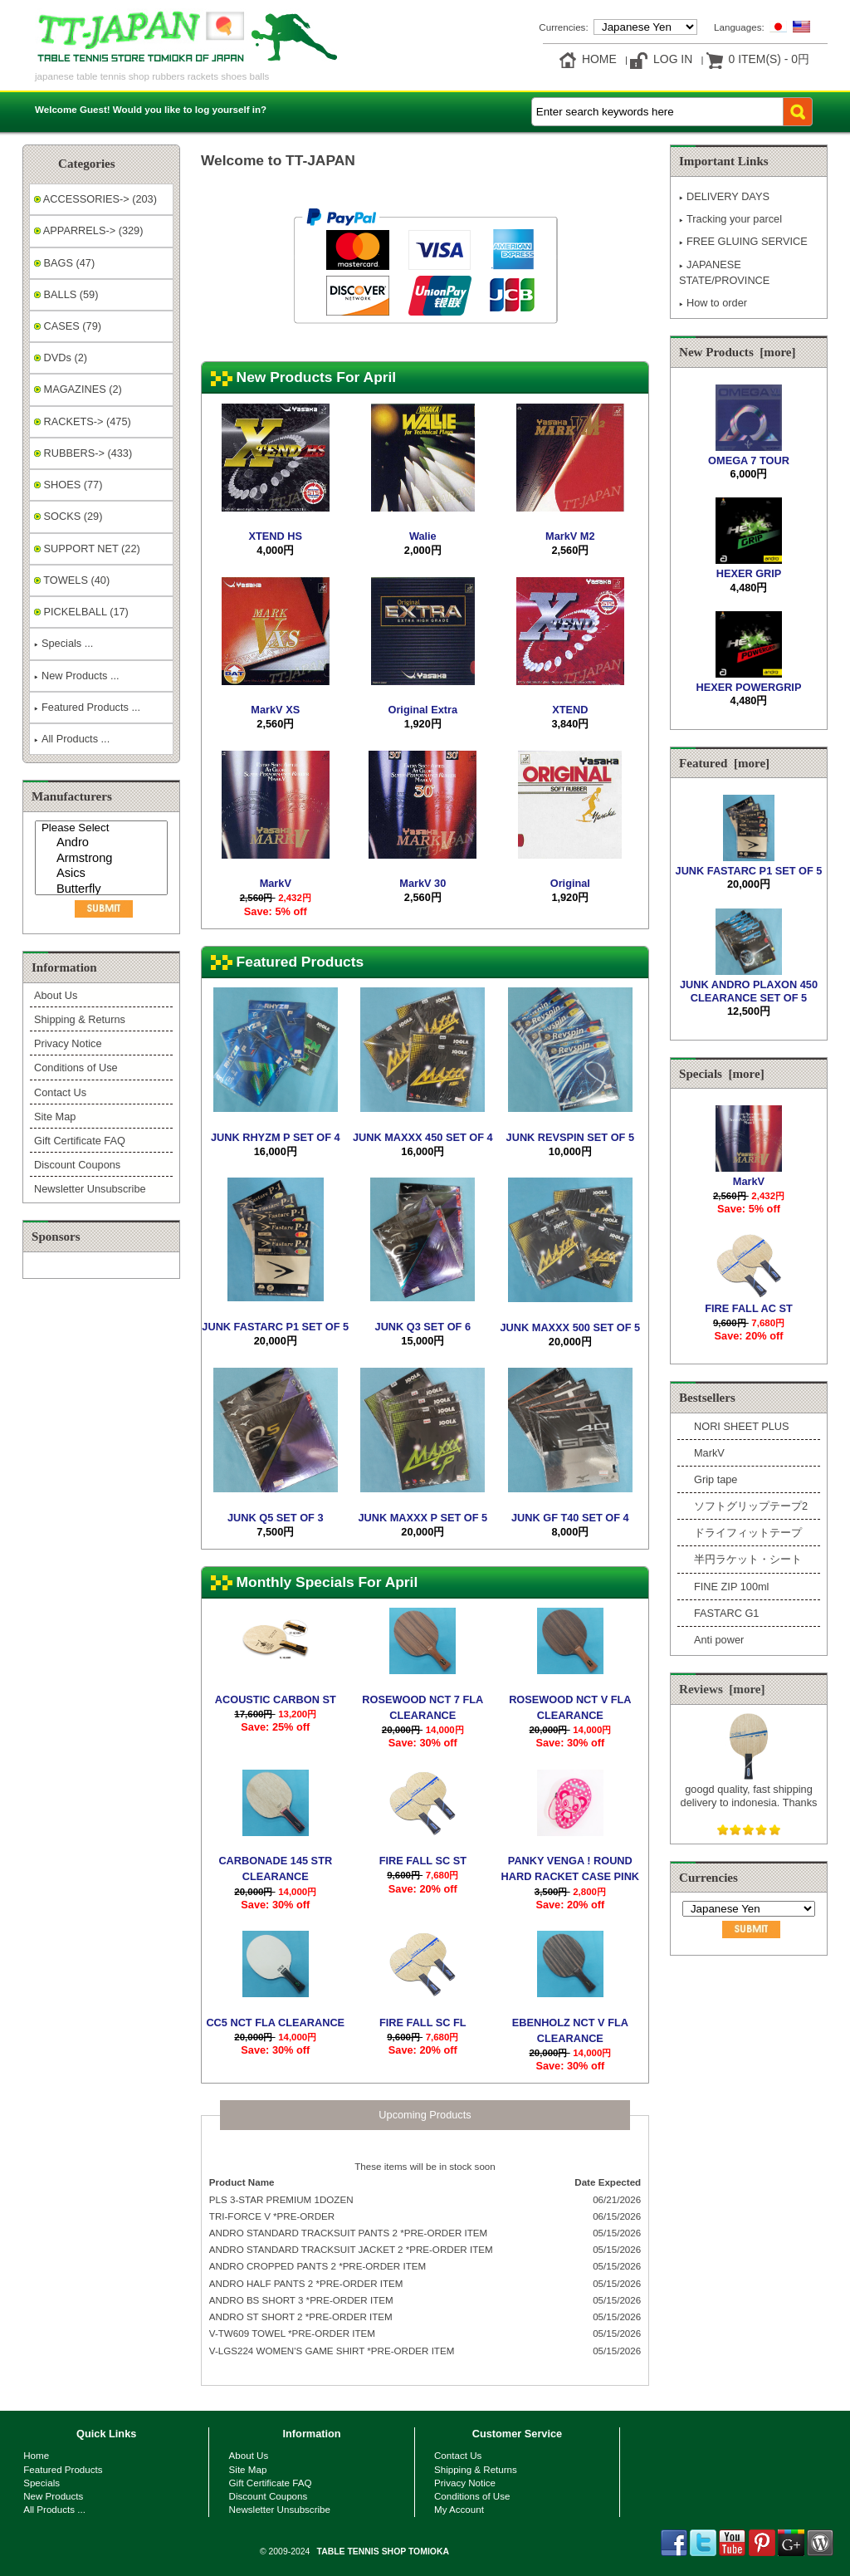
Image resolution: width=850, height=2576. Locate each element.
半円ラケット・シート (748, 1559)
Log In (672, 59)
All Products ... (72, 738)
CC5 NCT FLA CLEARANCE (275, 2022)
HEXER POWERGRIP (749, 680)
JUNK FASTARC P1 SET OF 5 (275, 1326)
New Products (53, 2495)
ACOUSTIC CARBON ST (275, 1699)
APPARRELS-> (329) (88, 230)
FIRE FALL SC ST (423, 1860)
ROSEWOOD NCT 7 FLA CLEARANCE (422, 1707)
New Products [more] (737, 352)
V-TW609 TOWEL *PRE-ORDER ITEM (292, 2333)
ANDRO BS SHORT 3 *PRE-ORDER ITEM (301, 2299)
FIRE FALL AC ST (749, 1302)
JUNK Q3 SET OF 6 (423, 1326)
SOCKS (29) (68, 516)
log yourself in (228, 109)
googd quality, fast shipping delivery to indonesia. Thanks (749, 1789)
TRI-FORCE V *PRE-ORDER (272, 2216)
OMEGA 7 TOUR (748, 454)
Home (599, 59)
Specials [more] (722, 1073)
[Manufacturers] (101, 857)
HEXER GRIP (749, 567)
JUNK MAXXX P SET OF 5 (422, 1517)
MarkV (275, 883)
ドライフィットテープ (748, 1532)
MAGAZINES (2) (78, 389)
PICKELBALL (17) (81, 611)
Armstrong (103, 859)
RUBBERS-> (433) (83, 453)
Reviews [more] (722, 1689)
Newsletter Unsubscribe (90, 1189)
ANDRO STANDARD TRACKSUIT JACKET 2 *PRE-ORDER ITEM (351, 2249)
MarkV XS (275, 709)
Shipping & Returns (79, 1019)
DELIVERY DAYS (724, 196)
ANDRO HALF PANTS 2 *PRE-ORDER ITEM (306, 2283)
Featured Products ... (87, 707)
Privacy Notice (67, 1043)
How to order (713, 302)
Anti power (719, 1639)
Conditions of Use (76, 1067)
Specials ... (63, 643)
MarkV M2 (570, 536)
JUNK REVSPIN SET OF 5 (570, 1137)
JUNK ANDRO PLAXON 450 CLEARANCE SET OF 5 (749, 984)
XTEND (570, 709)
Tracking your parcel (730, 219)
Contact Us (60, 1092)
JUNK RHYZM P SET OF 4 (275, 1137)
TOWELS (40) (72, 580)
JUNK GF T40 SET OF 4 (570, 1517)
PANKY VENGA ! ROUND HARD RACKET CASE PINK (570, 1868)
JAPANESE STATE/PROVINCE (724, 272)
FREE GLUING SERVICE (743, 241)
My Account (459, 2509)
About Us (55, 995)
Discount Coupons (77, 1164)
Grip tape (715, 1479)
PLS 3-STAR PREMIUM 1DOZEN (281, 2199)
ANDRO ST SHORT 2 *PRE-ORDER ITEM (301, 2316)
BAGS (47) (64, 263)
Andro (103, 843)
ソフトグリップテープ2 (751, 1506)
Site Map (55, 1116)
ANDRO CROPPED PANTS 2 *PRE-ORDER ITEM (317, 2265)
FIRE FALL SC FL (423, 2022)
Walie (423, 536)
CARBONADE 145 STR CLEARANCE (275, 1868)
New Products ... (77, 675)
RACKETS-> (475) (82, 421)
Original (570, 883)
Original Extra (422, 709)
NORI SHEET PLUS (741, 1426)
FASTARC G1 (726, 1613)
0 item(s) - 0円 (769, 59)
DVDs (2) (60, 357)
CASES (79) (67, 326)
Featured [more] (724, 763)
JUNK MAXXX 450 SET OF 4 (423, 1137)
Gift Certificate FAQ (79, 1140)
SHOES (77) (68, 484)
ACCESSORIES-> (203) (95, 199)
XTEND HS (275, 536)
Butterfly (103, 890)
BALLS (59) (66, 294)
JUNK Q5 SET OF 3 (275, 1517)
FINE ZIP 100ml (731, 1586)
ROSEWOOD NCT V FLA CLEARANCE (570, 1707)
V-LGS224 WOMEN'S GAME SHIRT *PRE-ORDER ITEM (332, 2350)
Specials (41, 2482)
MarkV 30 (422, 883)
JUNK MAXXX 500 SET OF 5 (571, 1327)
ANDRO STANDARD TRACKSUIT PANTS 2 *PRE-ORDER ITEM (348, 2232)
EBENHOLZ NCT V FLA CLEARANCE (570, 2030)
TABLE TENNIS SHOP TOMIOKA (383, 2551)
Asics (103, 874)
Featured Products (62, 2469)
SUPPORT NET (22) (87, 548)
